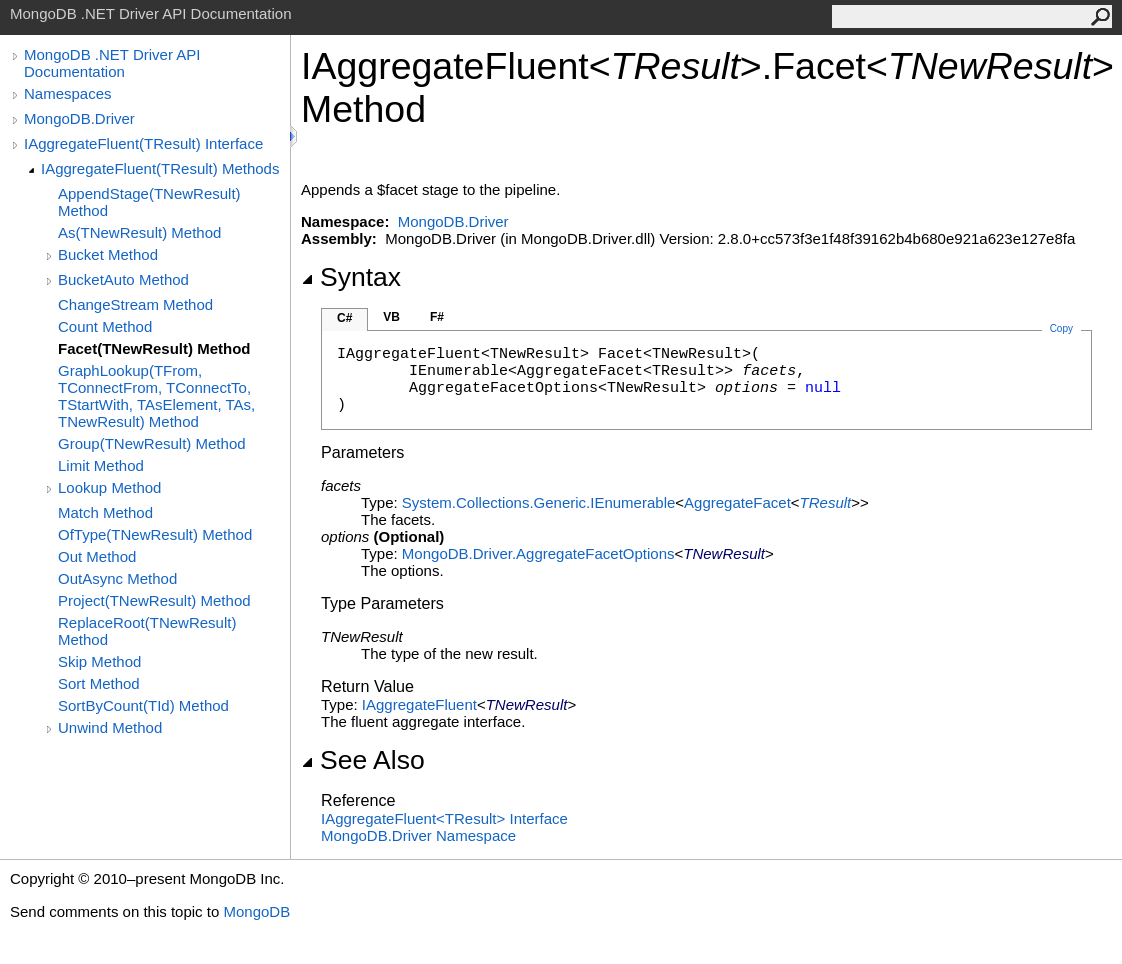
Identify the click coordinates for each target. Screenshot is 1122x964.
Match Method (105, 512)
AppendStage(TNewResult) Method (149, 202)
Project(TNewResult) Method (154, 600)
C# (344, 318)
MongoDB (256, 911)
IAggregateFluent (419, 704)
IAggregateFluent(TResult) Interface (143, 143)
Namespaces (68, 93)
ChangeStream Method (135, 304)
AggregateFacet (737, 502)
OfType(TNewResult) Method (155, 534)
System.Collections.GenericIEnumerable (538, 502)
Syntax (351, 277)
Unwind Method (110, 727)
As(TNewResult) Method (139, 232)
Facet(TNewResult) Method (154, 348)
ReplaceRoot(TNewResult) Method (147, 631)
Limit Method (101, 465)
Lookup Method (109, 487)
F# (437, 317)
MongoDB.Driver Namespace (418, 835)
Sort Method (99, 683)
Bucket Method (108, 254)
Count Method (105, 326)
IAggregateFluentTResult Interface (444, 818)
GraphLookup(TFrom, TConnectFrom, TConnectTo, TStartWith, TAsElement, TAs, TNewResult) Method (156, 396)
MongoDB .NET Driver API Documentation (112, 63)
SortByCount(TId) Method (143, 705)
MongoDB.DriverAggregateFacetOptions (538, 553)
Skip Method (99, 661)
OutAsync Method (117, 578)
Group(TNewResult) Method (152, 443)
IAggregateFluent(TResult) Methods (160, 168)
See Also (363, 760)
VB (391, 317)
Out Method (97, 556)
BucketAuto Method (123, 279)
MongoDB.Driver (79, 118)
